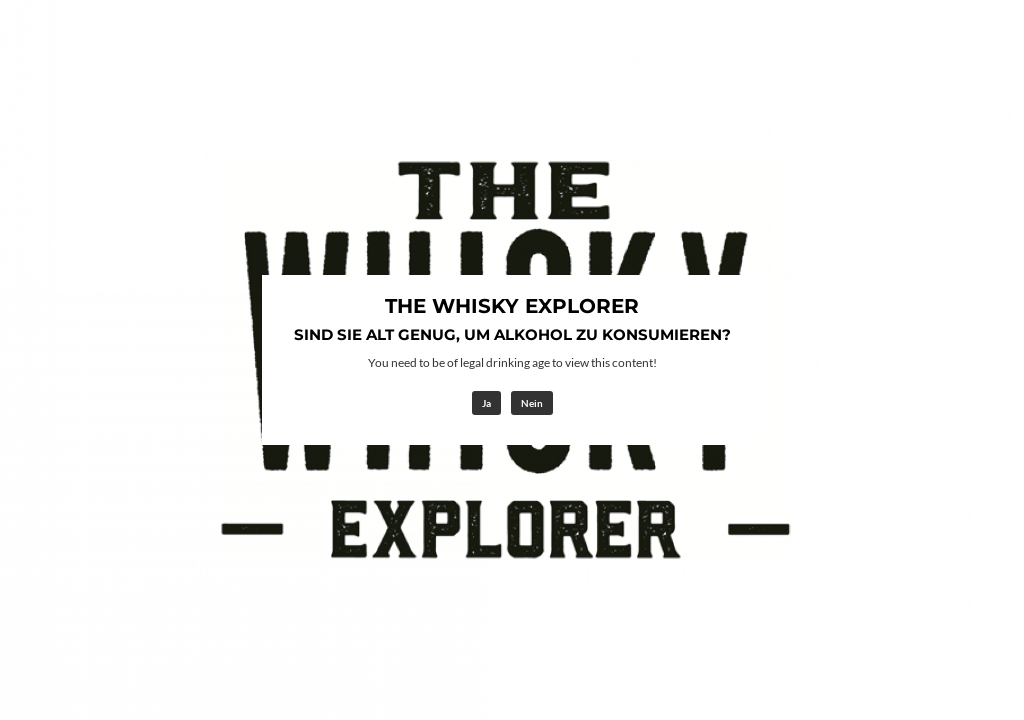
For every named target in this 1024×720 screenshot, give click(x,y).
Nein (532, 403)
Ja (486, 403)
